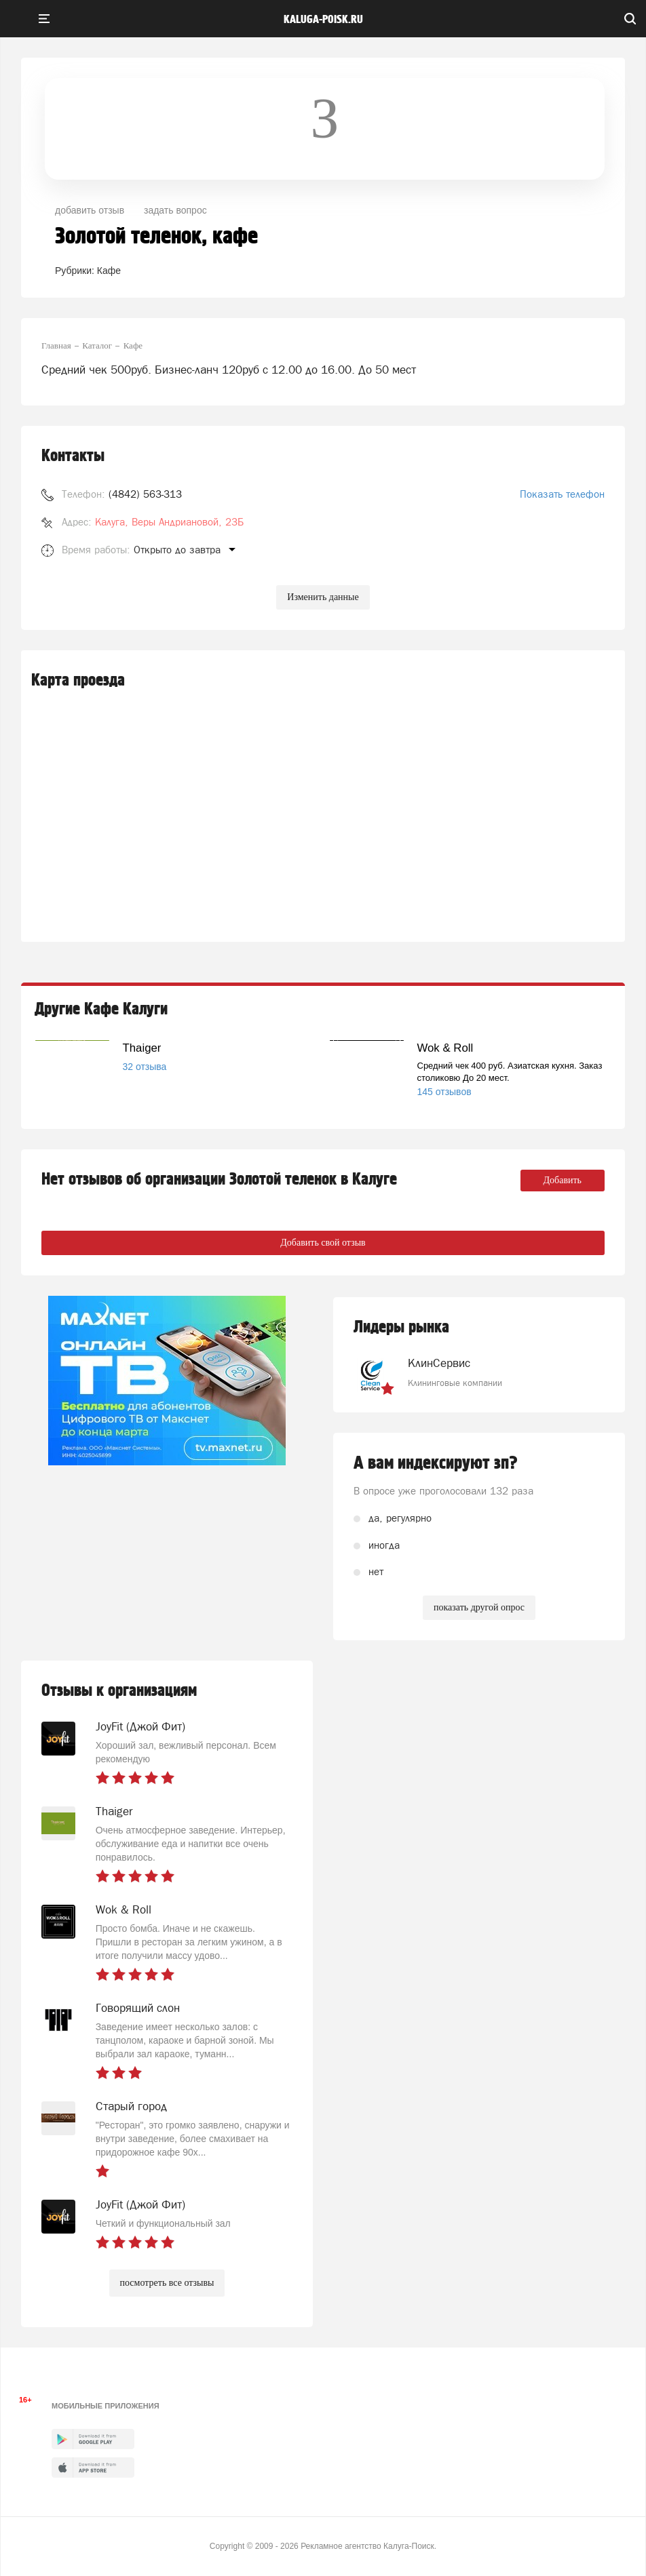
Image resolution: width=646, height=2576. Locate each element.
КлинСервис (439, 1363)
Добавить (563, 1180)
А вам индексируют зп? (436, 1463)
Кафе (109, 270)
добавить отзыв (89, 210)
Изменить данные (322, 597)
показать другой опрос (479, 1607)
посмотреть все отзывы (167, 2283)
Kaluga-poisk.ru (323, 19)
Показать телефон (562, 494)
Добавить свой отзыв (322, 1242)
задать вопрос (175, 210)
